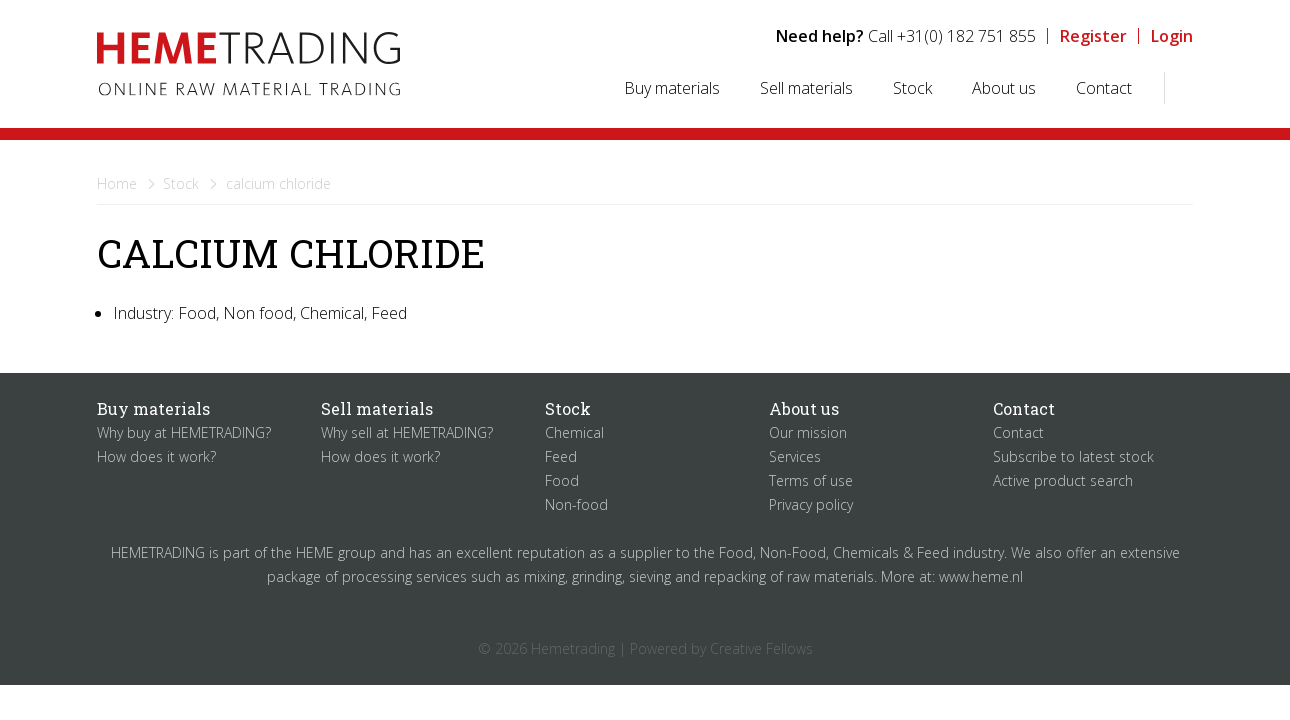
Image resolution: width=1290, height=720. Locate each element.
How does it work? (156, 456)
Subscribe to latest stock (1073, 456)
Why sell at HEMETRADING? (407, 432)
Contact (1104, 88)
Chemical (574, 432)
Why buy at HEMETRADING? (184, 432)
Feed (561, 456)
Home (117, 183)
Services (795, 456)
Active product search (1063, 480)
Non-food (576, 504)
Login (1172, 36)
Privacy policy (811, 504)
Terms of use (811, 480)
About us (1004, 88)
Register (1093, 36)
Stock (912, 88)
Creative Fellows (761, 648)
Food (562, 480)
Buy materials (672, 88)
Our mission (808, 432)
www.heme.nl (981, 576)
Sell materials (806, 88)
